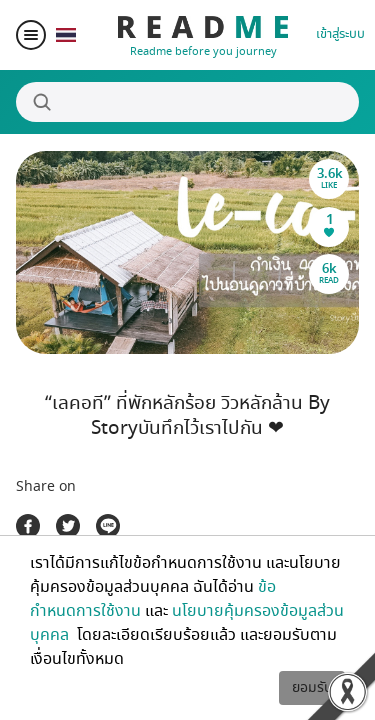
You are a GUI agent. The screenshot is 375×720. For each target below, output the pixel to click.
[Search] (187, 102)
